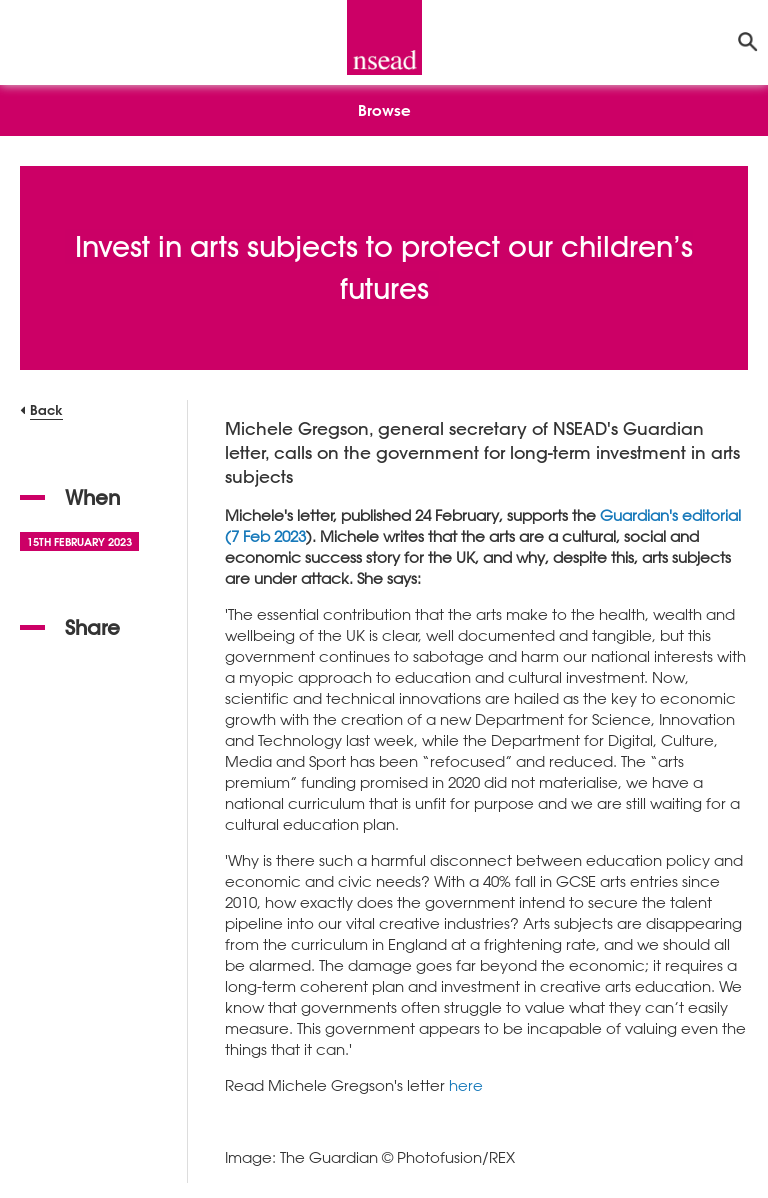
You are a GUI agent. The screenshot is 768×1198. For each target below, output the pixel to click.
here (466, 1085)
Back (46, 409)
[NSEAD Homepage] (384, 37)
